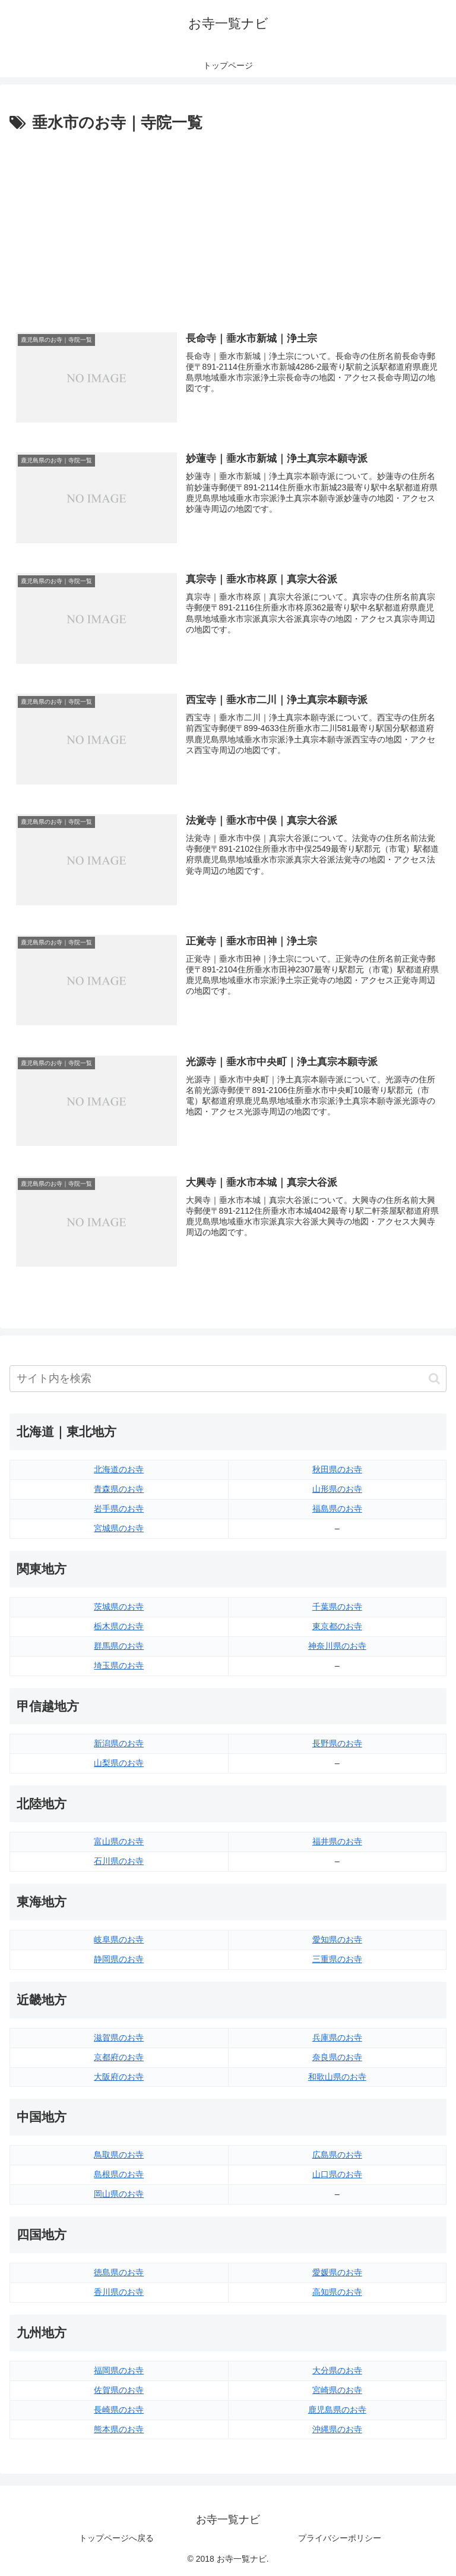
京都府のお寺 (119, 2057)
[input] (228, 1378)
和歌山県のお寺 (337, 2076)
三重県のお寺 (337, 1959)
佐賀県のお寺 (119, 2390)
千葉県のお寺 (337, 1606)
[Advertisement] (228, 225)
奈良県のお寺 (337, 2057)
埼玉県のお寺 (119, 1665)
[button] (434, 1378)
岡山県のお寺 (119, 2194)
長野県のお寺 (337, 1743)
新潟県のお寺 (119, 1743)
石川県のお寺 (119, 1861)
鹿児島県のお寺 (337, 2409)
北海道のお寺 (119, 1469)
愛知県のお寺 (337, 1939)
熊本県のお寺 (119, 2429)
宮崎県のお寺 (337, 2390)
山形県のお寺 (337, 1489)
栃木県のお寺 (119, 1626)
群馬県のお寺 (119, 1646)
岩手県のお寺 (119, 1508)
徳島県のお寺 (119, 2272)
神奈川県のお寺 (337, 1646)
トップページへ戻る (116, 2538)
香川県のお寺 (119, 2292)
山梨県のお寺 (119, 1763)
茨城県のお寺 (119, 1606)
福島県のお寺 (337, 1508)
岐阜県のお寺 (119, 1939)
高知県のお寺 (337, 2292)
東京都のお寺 (337, 1626)
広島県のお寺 (337, 2154)
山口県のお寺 (337, 2174)
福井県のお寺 (337, 1841)
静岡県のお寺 (119, 1959)
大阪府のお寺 (119, 2076)
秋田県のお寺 (337, 1469)
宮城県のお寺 (119, 1528)
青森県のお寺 (119, 1489)
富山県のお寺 (119, 1841)
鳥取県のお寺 (119, 2154)
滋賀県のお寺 (119, 2037)
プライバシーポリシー (339, 2538)
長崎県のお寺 (119, 2409)
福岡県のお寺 (119, 2370)
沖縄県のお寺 (337, 2429)
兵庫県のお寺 (337, 2037)
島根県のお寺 (119, 2174)
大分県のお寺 (337, 2370)
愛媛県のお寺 (337, 2272)
